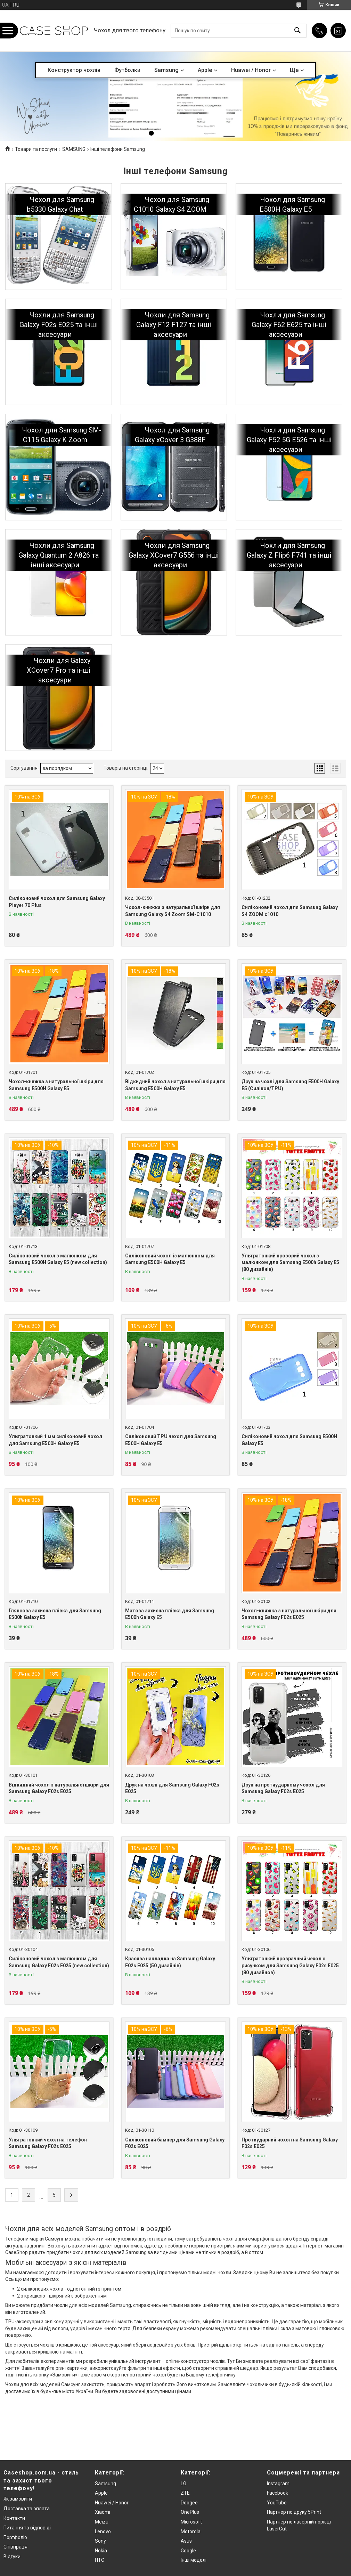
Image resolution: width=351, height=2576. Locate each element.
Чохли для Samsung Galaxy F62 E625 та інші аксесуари (289, 325)
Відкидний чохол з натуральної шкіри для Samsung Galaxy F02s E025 (59, 1788)
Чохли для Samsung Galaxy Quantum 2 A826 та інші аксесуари (58, 555)
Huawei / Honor (251, 70)
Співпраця (15, 2547)
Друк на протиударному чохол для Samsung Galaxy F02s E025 (283, 1788)
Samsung (166, 70)
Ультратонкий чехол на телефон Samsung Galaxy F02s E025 (48, 2143)
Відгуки (12, 2556)
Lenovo (103, 2531)
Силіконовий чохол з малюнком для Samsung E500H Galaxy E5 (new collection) (58, 1259)
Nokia (101, 2550)
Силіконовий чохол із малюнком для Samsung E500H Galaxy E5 (170, 1259)
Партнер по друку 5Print (294, 2512)
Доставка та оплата (26, 2508)
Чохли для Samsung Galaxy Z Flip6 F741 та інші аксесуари (289, 555)
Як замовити (17, 2499)
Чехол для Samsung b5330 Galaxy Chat (60, 204)
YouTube (277, 2502)
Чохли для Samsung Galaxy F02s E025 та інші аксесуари (58, 325)
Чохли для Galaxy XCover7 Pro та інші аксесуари (58, 670)
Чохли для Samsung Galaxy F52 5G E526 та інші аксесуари (289, 440)
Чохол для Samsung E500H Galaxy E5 (292, 204)
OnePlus (190, 2512)
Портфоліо (15, 2537)
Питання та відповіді (27, 2527)
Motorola (191, 2531)
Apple (205, 70)
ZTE (185, 2493)
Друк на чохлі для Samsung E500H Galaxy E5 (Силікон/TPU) (290, 1085)
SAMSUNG (73, 149)
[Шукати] (297, 30)
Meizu (101, 2522)
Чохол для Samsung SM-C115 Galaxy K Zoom (61, 435)
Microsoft (191, 2522)
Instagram (278, 2483)
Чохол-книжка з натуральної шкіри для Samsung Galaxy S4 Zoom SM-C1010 (172, 911)
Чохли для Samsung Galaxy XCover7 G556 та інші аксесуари (174, 555)
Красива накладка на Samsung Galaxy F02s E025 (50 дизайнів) (170, 1962)
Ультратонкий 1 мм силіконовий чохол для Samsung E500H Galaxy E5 (55, 1440)
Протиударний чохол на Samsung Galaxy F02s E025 (290, 2143)
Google (188, 2550)
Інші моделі (193, 2560)
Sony (100, 2541)
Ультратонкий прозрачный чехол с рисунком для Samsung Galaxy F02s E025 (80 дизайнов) (290, 1965)
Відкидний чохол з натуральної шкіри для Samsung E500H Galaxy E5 (175, 1085)
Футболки (127, 70)
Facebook (277, 2493)
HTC (99, 2560)
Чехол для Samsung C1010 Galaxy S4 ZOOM (171, 204)
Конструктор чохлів (74, 70)
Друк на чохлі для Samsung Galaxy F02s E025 (172, 1788)
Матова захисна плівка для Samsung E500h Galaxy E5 (169, 1614)
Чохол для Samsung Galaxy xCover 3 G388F (172, 435)
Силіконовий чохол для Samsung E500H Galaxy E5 (289, 1440)
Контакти (14, 2518)
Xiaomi (102, 2512)
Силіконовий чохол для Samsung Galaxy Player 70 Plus (57, 902)
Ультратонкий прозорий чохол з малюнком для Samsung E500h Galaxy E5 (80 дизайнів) (290, 1262)
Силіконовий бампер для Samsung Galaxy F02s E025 (175, 2143)
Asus (186, 2541)
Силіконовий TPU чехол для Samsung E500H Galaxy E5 (170, 1440)
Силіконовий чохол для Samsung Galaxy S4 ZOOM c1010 (290, 911)
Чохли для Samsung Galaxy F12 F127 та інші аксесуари (173, 325)
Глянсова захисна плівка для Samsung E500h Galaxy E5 (55, 1614)
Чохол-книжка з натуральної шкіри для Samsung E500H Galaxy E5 (56, 1085)
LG (183, 2483)
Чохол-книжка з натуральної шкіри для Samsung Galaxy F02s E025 (289, 1614)
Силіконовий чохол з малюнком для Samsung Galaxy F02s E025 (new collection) (59, 1962)
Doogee (189, 2502)
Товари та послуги (36, 149)
